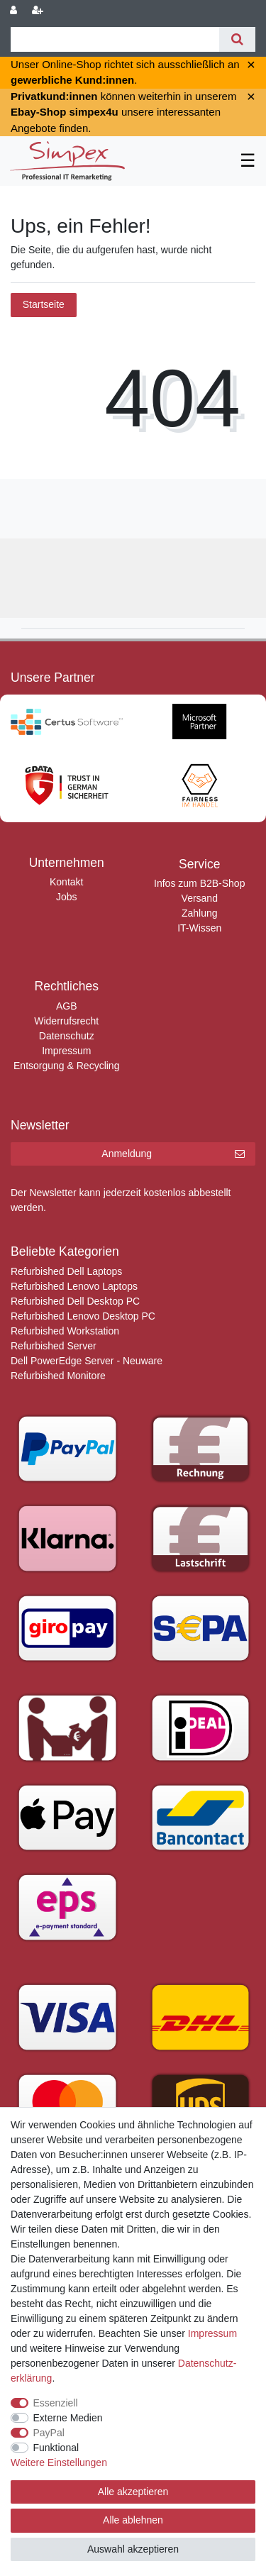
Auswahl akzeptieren (133, 2549)
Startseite (44, 304)
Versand (200, 898)
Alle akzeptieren (133, 2491)
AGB (66, 1006)
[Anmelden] (15, 11)
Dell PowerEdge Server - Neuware (86, 1360)
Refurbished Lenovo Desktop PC (83, 1316)
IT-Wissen (199, 928)
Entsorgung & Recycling (66, 1065)
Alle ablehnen (133, 2520)
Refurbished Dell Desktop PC (75, 1301)
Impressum (66, 1050)
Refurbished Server (53, 1345)
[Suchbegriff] (115, 39)
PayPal (49, 2432)
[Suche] (237, 39)
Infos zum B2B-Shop (199, 883)
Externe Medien (68, 2417)
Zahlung (200, 913)
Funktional (56, 2447)
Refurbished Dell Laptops (66, 1271)
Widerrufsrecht (66, 1021)
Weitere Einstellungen (59, 2462)
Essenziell (55, 2403)
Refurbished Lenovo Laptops (74, 1286)
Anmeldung (173, 1154)
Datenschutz (66, 1035)
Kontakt (66, 882)
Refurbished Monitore (58, 1375)
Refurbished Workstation (65, 1331)
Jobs (66, 896)
